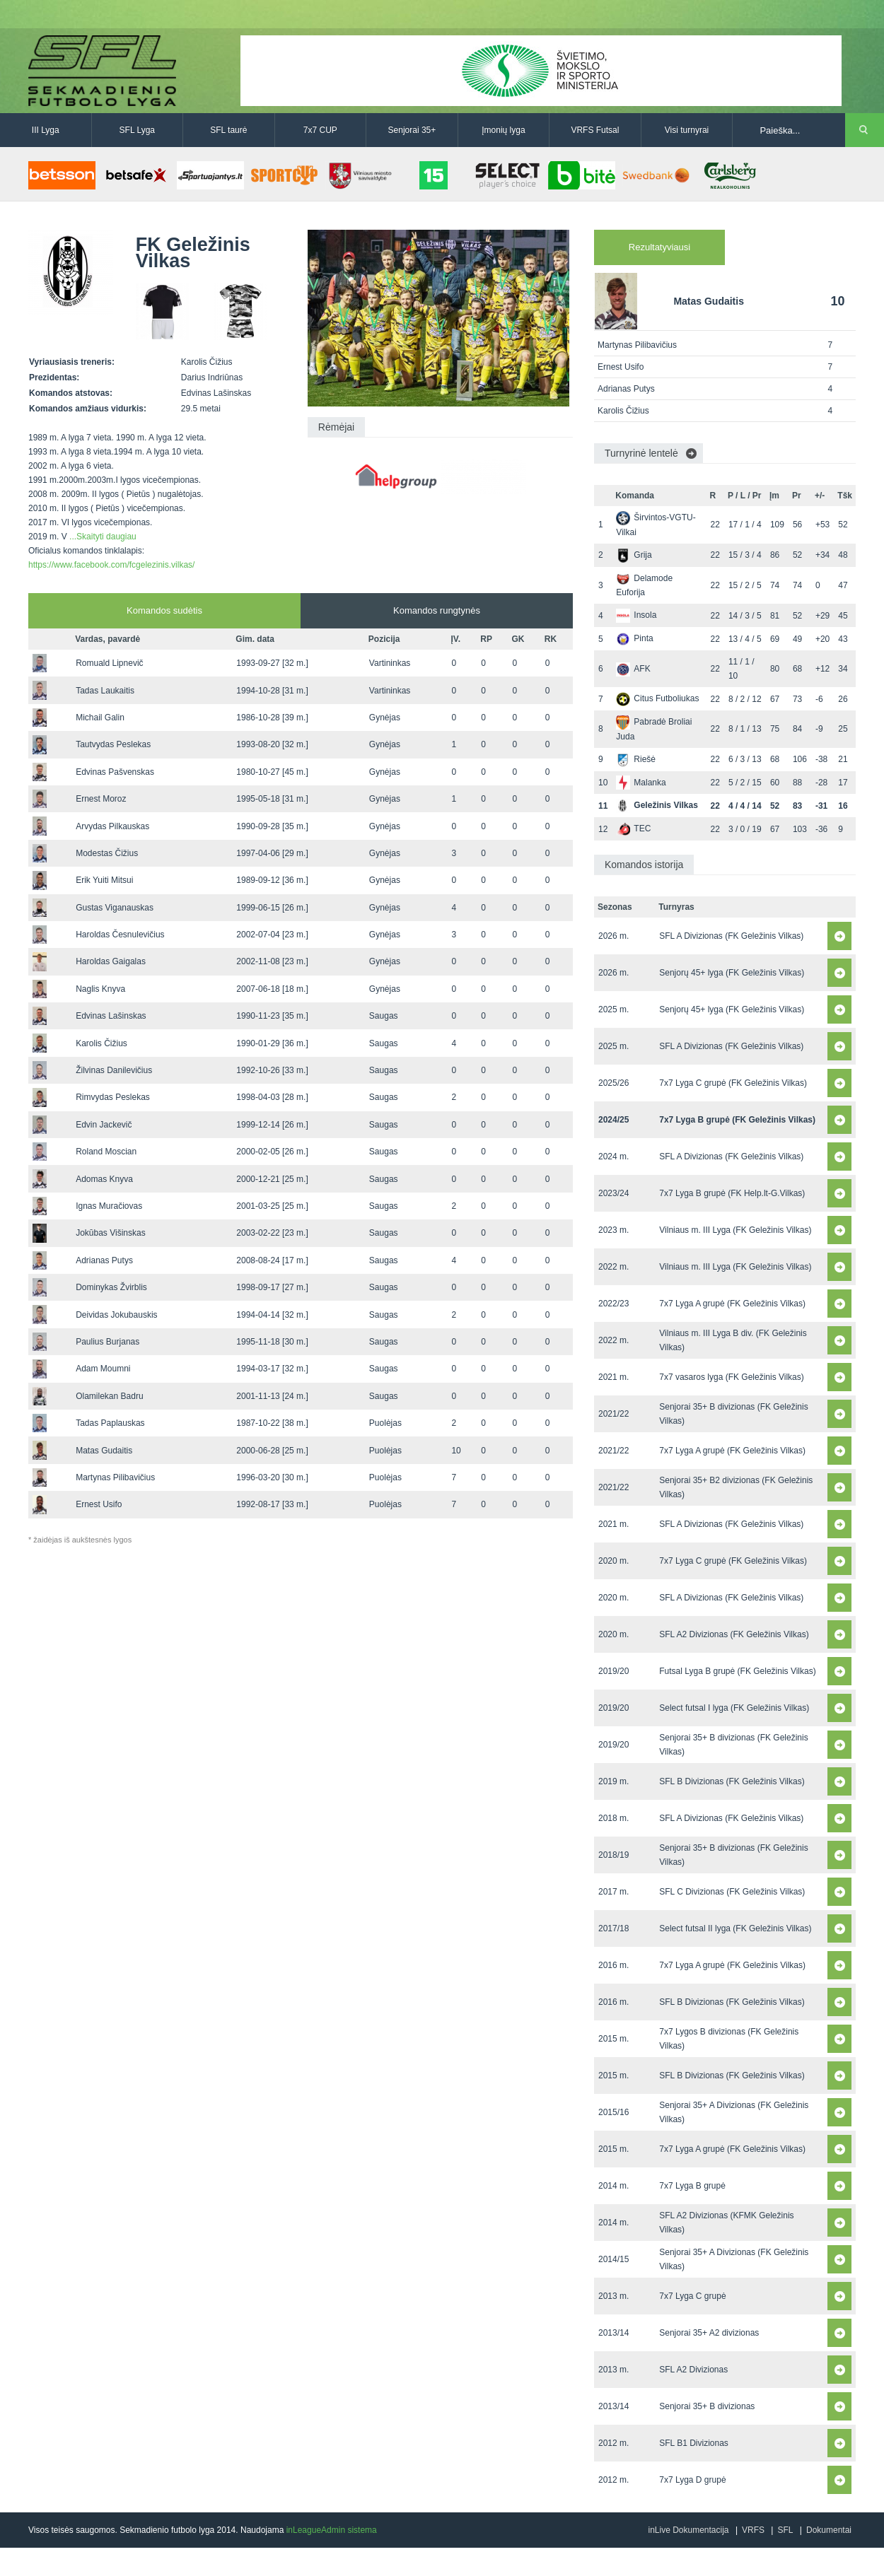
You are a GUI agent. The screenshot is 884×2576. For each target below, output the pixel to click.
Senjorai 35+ (412, 130)
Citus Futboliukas (657, 698)
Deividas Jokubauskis (116, 1315)
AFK (633, 669)
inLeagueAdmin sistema (331, 2530)
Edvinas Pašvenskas (115, 772)
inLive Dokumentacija (688, 2530)
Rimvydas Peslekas (113, 1097)
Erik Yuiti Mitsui (104, 880)
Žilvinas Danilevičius (114, 1070)
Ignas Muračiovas (109, 1206)
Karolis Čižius (101, 1043)
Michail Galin (100, 717)
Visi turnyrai (687, 130)
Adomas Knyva (104, 1179)
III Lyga (45, 130)
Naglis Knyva (100, 989)
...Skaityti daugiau (102, 536)
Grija (633, 555)
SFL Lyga (137, 130)
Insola (636, 615)
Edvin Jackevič (104, 1125)
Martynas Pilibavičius (115, 1477)
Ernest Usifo (99, 1504)
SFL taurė (228, 130)
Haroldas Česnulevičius (120, 934)
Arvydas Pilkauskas (112, 826)
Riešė (636, 759)
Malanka (640, 783)
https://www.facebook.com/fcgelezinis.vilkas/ (111, 565)
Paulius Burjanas (107, 1342)
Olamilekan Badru (109, 1396)
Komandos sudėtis (164, 610)
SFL (785, 2530)
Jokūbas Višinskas (111, 1233)
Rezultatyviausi (659, 247)
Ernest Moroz (101, 799)
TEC (633, 828)
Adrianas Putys (104, 1260)
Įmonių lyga (503, 130)
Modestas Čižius (107, 853)
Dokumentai (828, 2530)
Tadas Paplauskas (110, 1423)
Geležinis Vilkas (657, 805)
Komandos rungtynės (436, 610)
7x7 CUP (320, 130)
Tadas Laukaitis (105, 691)
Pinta (634, 638)
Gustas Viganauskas (114, 908)
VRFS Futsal (595, 130)
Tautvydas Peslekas (113, 744)
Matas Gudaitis (104, 1451)
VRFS (753, 2530)
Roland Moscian (106, 1152)
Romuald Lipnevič (109, 663)
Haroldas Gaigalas (111, 961)
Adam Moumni (103, 1369)
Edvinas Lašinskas (111, 1016)
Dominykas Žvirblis (111, 1287)
